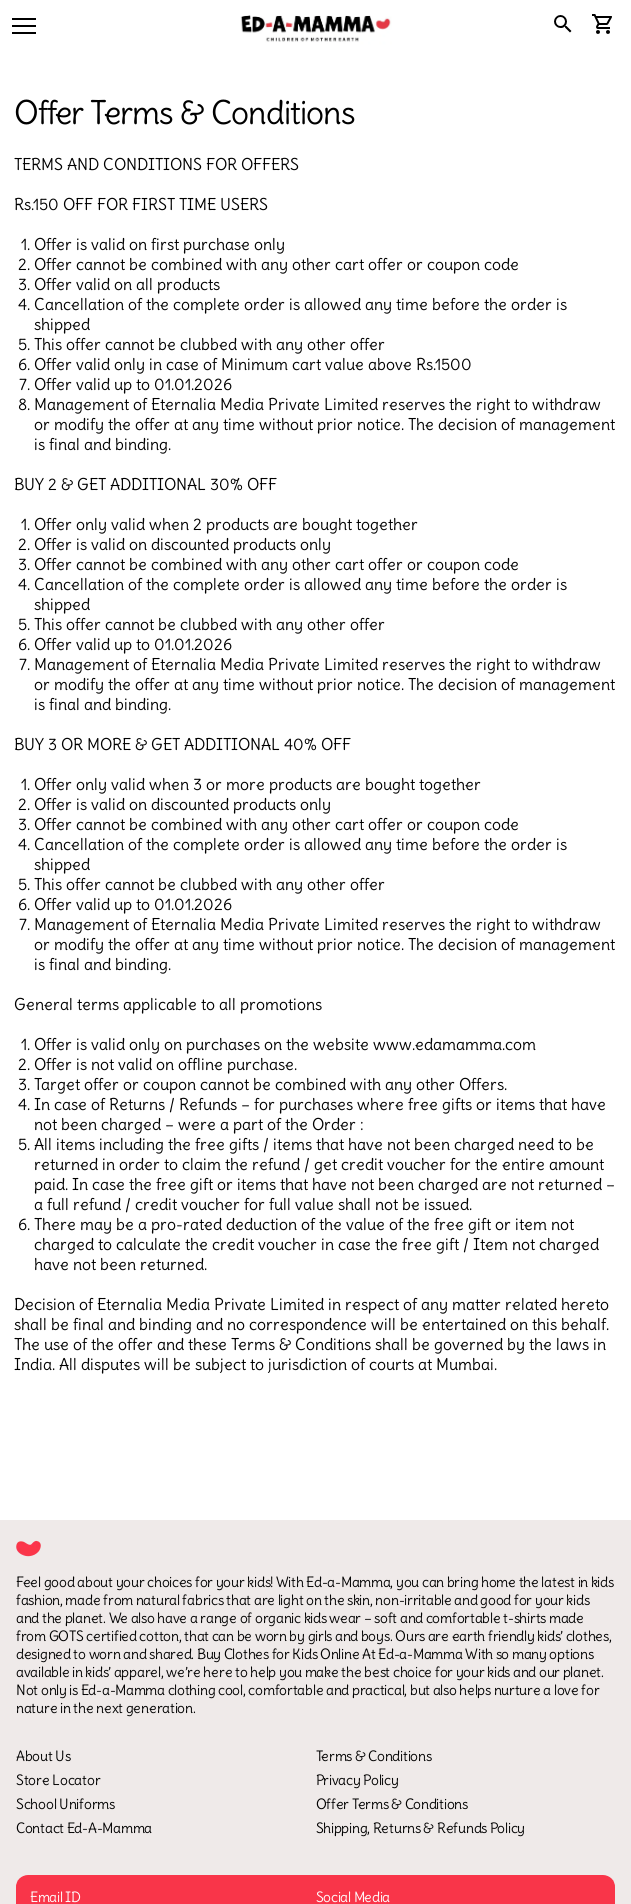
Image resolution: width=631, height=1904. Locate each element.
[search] (563, 26)
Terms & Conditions (374, 1756)
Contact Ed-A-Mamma (84, 1828)
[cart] (603, 26)
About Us (43, 1756)
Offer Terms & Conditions (392, 1804)
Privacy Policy (357, 1780)
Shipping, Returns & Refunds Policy (420, 1828)
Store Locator (58, 1780)
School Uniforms (65, 1804)
